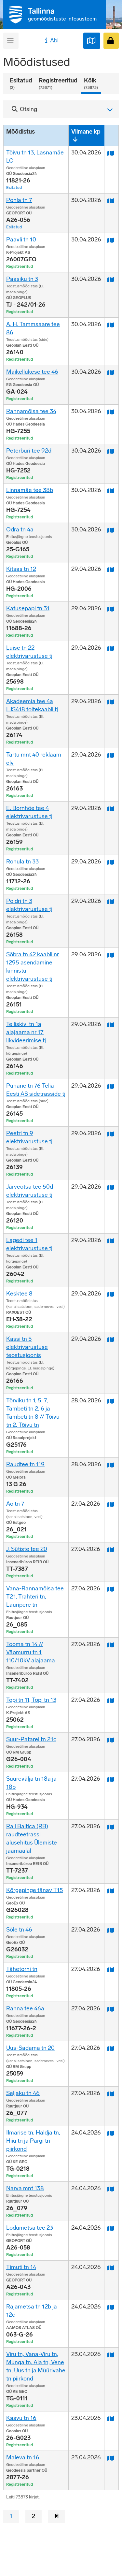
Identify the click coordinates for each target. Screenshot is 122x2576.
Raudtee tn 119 (25, 1464)
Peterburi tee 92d (28, 450)
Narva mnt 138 (25, 2188)
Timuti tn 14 (21, 2267)
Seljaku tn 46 (23, 2093)
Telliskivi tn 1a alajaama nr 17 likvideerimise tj (26, 1032)
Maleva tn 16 (22, 2457)
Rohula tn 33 (22, 861)
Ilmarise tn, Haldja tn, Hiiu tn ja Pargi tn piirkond (33, 2140)
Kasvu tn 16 (21, 2418)
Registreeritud (58, 84)
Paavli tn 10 (21, 239)
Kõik (91, 84)
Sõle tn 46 (19, 1929)
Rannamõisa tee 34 (31, 411)
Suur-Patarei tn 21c (31, 1739)
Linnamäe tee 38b (29, 490)
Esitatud (21, 84)
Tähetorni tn (21, 1969)
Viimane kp (86, 131)
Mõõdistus (20, 131)
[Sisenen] (111, 41)
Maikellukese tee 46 (32, 371)
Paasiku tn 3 (22, 278)
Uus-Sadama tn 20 (30, 2047)
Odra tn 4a (20, 529)
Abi (51, 40)
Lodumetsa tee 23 (29, 2227)
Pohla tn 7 (19, 200)
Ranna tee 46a (25, 2008)
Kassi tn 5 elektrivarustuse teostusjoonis (27, 1347)
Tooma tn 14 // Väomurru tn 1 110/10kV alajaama (30, 1652)
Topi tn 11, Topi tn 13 (31, 1699)
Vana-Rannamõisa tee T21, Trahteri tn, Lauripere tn (35, 1596)
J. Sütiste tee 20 (26, 1549)
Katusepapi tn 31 (27, 608)
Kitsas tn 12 (21, 568)
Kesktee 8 (19, 1293)
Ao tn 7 (15, 1503)
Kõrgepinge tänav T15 (34, 1890)
